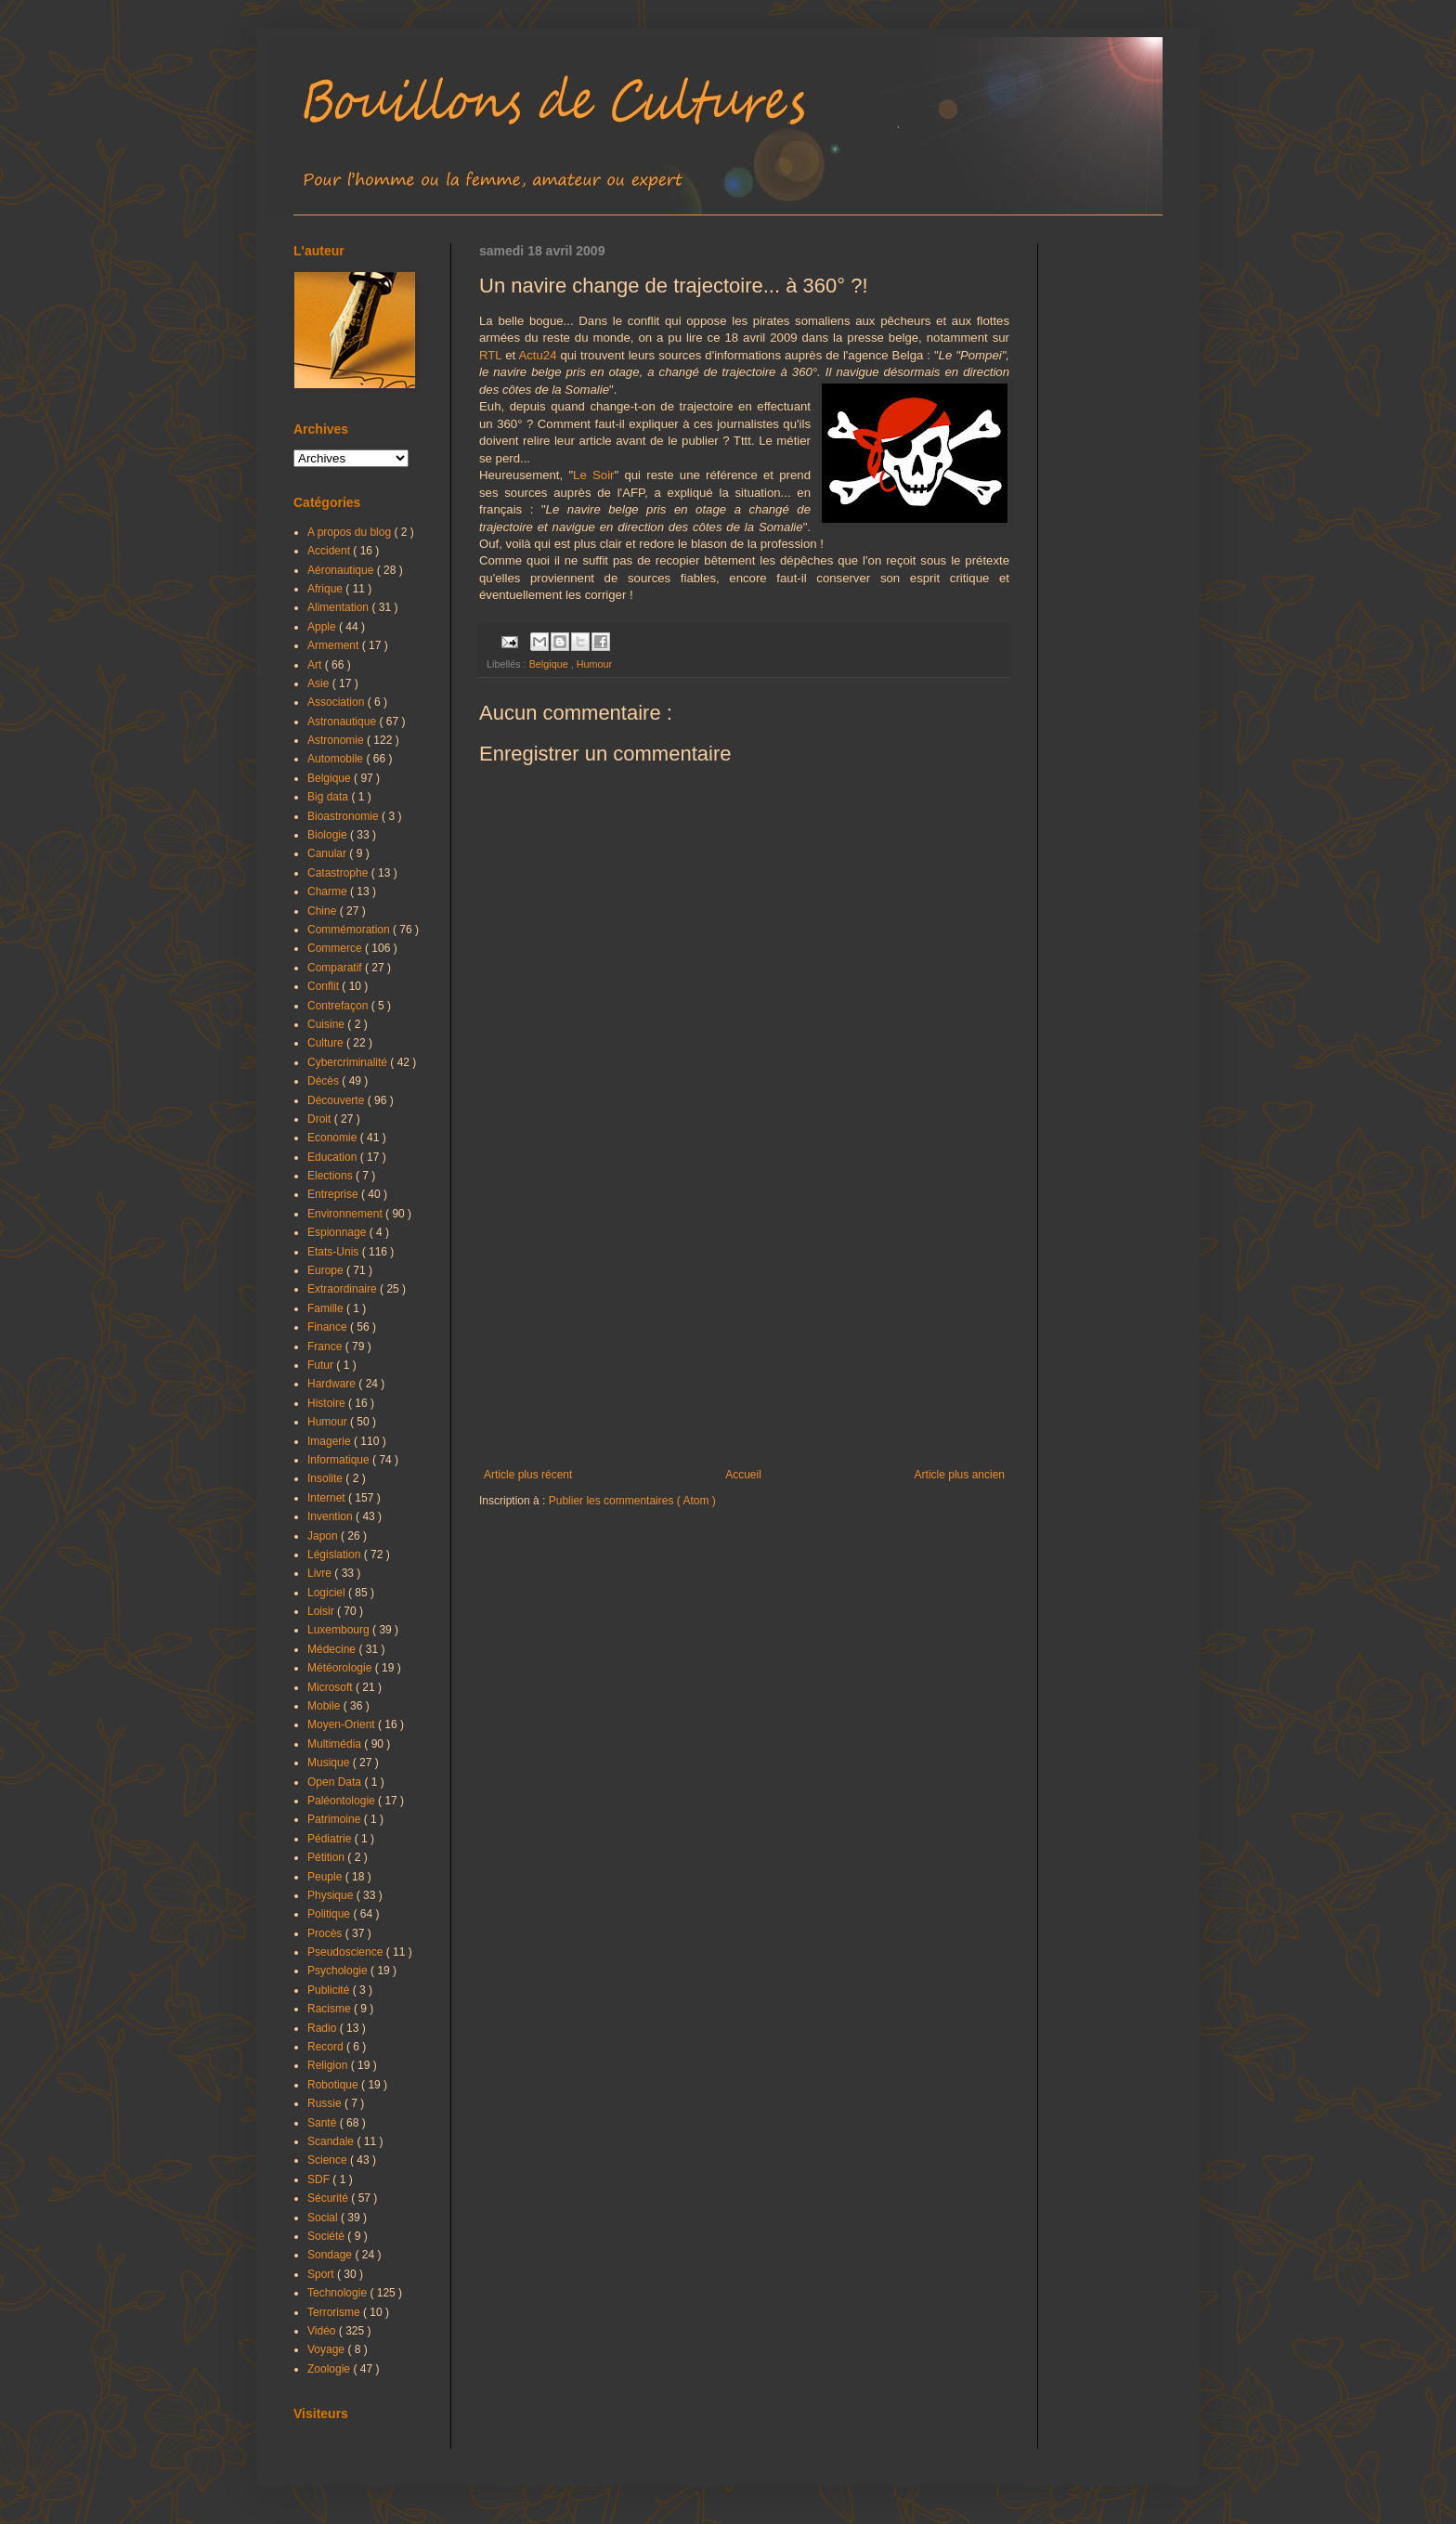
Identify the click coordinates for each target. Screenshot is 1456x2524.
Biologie (328, 834)
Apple (323, 626)
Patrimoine (335, 1819)
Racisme (330, 2008)
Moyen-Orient (342, 1724)
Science (328, 2159)
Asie (319, 683)
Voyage (327, 2349)
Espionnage (338, 1232)
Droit (320, 1118)
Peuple (326, 1876)
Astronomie (337, 740)
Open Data (335, 1782)
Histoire (327, 1403)
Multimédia (335, 1743)
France (326, 1346)
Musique (330, 1762)
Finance (328, 1327)
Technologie (338, 2292)
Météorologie (341, 1667)
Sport (322, 2274)
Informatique (339, 1459)
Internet (327, 1497)
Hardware (332, 1383)
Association (337, 702)
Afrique (326, 588)
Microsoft (331, 1687)
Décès (324, 1080)
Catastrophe (339, 872)
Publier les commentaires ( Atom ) (632, 1500)
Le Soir (593, 475)
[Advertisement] (744, 1315)
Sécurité (329, 2198)
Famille (326, 1308)
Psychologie (338, 1970)
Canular (328, 853)
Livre (320, 1573)
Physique (332, 1895)
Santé (323, 2122)
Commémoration (350, 929)
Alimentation (339, 607)
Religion (329, 2065)
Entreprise (334, 1194)
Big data (329, 796)
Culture (326, 1042)
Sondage (331, 2254)
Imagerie (330, 1441)
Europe (326, 1270)
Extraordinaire (343, 1288)
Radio (323, 2028)
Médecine (332, 1649)
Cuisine (327, 1024)
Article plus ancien (960, 1474)
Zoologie (330, 2368)
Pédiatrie (331, 1838)
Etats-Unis (334, 1251)
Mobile (325, 1705)
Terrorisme (335, 2312)
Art (316, 664)
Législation (335, 1554)
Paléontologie (342, 1800)
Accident (330, 550)
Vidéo (323, 2330)
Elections (331, 1175)
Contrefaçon (339, 1005)
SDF (319, 2179)
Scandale (332, 2141)
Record (326, 2046)
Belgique (550, 664)
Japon (324, 1535)
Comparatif (336, 967)
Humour (594, 664)
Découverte (337, 1100)
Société (327, 2236)
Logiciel (327, 1592)
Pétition (327, 1857)
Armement (334, 645)
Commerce (336, 948)
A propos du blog (350, 532)
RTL (490, 355)
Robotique (334, 2084)
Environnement (346, 1213)
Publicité (330, 1990)
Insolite (326, 1478)
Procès (326, 1933)
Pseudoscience (346, 1951)
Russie (325, 2103)
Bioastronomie (344, 816)
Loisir (322, 1611)
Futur (321, 1365)
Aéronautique (342, 570)
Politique (330, 1913)
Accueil (743, 1474)
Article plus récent (528, 1474)
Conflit (324, 986)
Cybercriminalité (348, 1062)
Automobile (336, 758)
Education (333, 1157)
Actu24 (537, 355)
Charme (328, 891)
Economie (333, 1137)
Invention (331, 1516)
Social (324, 2217)
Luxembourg (339, 1629)
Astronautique (343, 721)
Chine (323, 910)
